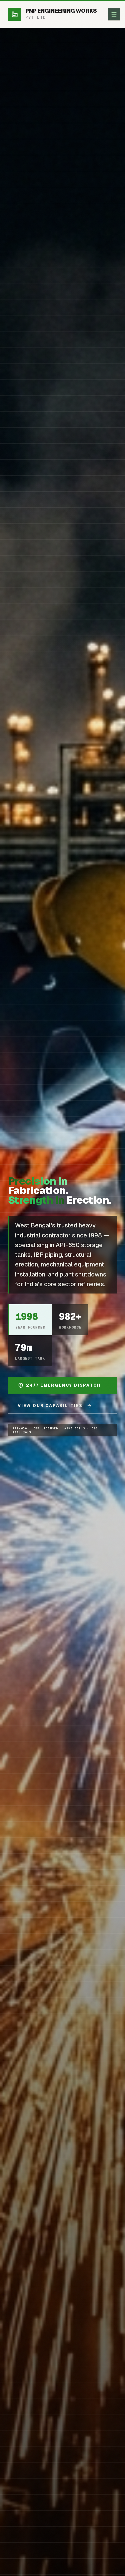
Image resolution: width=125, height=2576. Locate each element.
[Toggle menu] (114, 14)
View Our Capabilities (55, 1406)
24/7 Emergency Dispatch (59, 1386)
